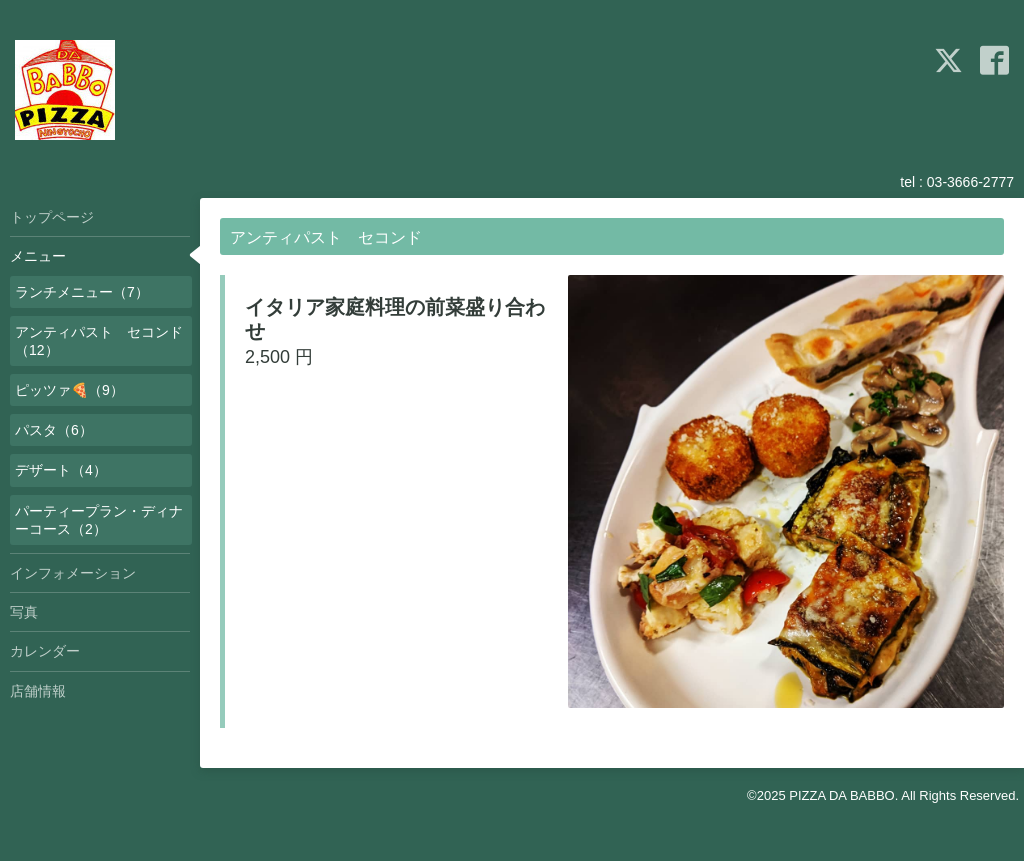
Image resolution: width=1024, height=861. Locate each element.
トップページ (52, 217)
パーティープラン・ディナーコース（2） (99, 520)
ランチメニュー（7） (82, 292)
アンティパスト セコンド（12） (99, 341)
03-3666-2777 (970, 182)
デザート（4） (61, 470)
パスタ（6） (54, 430)
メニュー (38, 256)
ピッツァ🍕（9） (69, 390)
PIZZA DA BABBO (841, 795)
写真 (24, 612)
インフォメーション (73, 573)
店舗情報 (38, 691)
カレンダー (45, 651)
